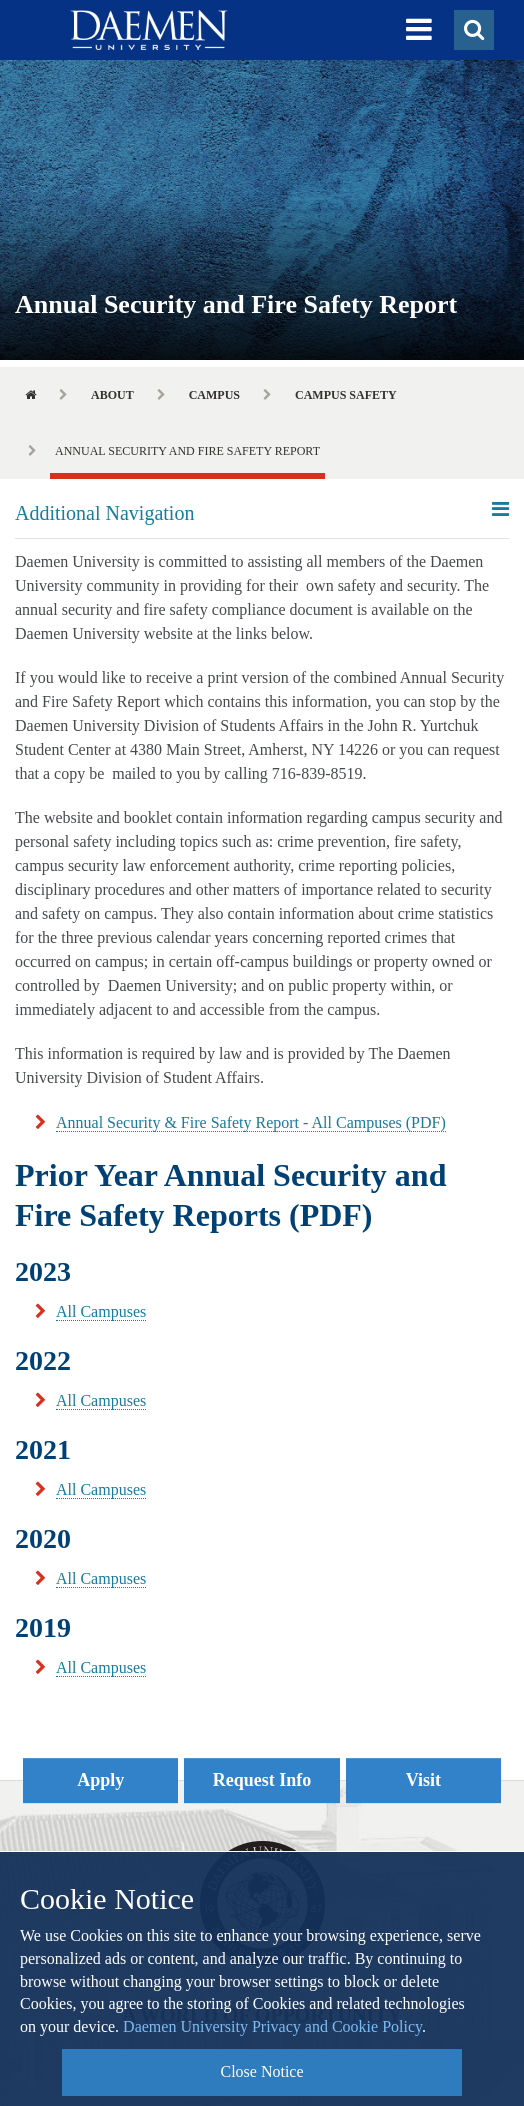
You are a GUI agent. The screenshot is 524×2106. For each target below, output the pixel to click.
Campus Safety (346, 395)
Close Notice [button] (261, 2071)
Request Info (262, 1780)
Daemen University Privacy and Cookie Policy (272, 2026)
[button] (419, 30)
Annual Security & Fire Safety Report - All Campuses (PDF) (251, 1122)
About (112, 395)
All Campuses (101, 1311)
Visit (423, 1780)
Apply (100, 1780)
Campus (214, 395)
